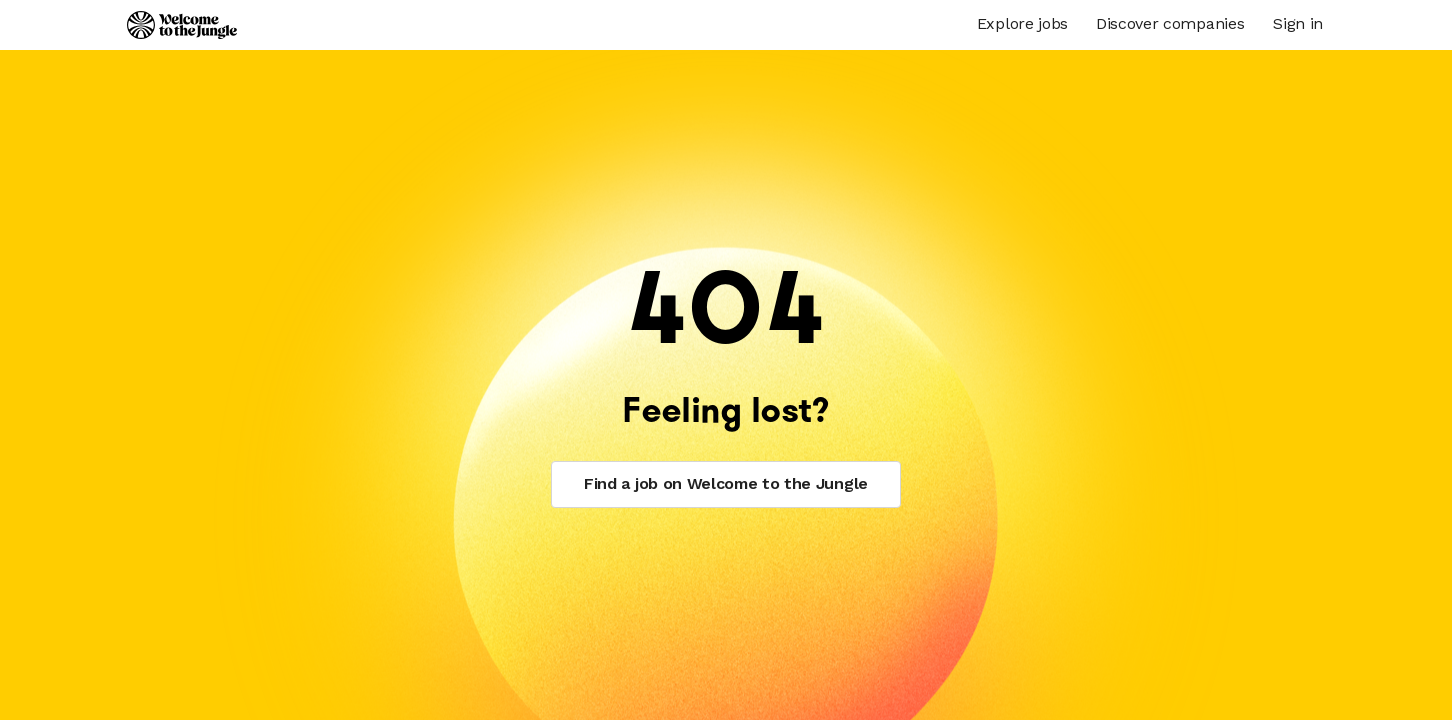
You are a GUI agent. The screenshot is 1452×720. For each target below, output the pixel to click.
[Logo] (182, 25)
